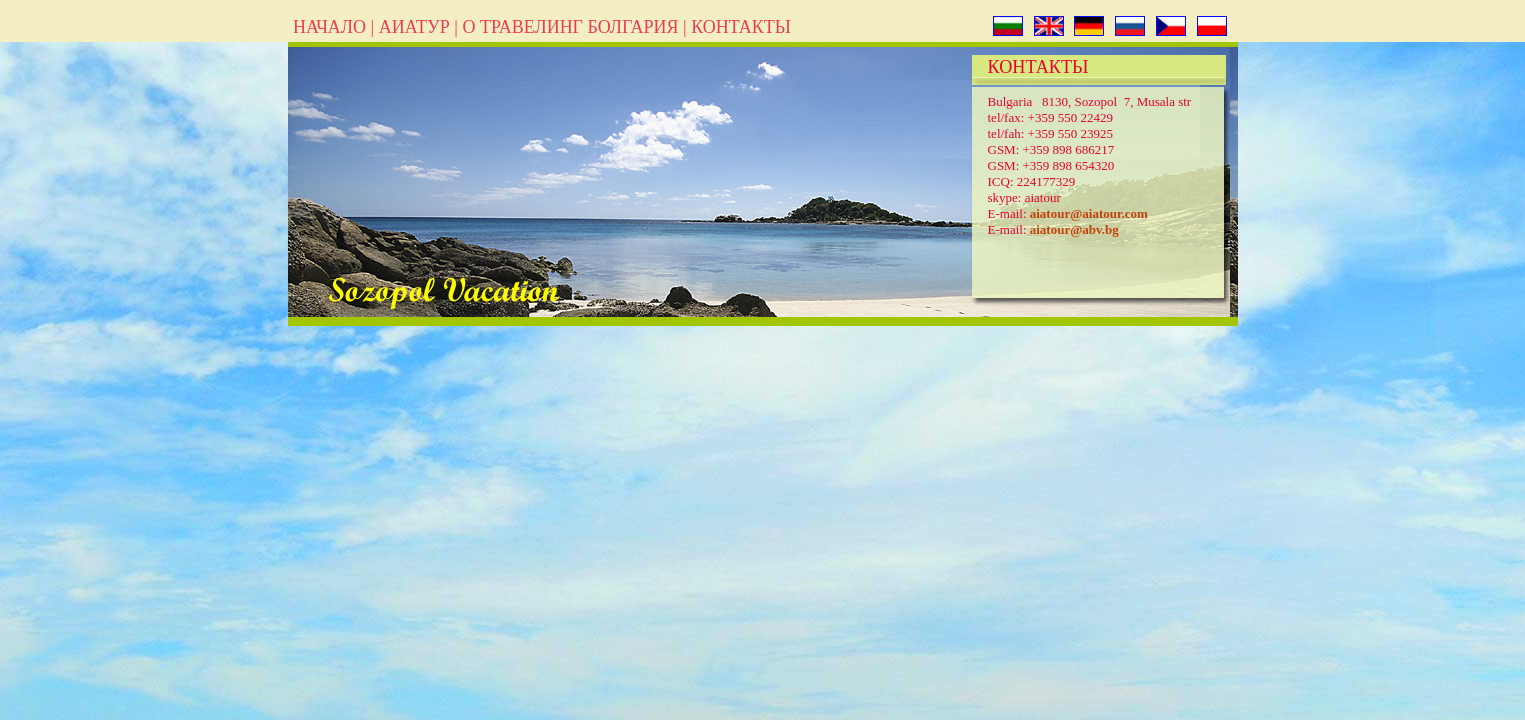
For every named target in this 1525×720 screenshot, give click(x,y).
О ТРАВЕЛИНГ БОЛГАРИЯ (570, 27)
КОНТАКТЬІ (741, 27)
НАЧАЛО (329, 27)
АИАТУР (414, 27)
